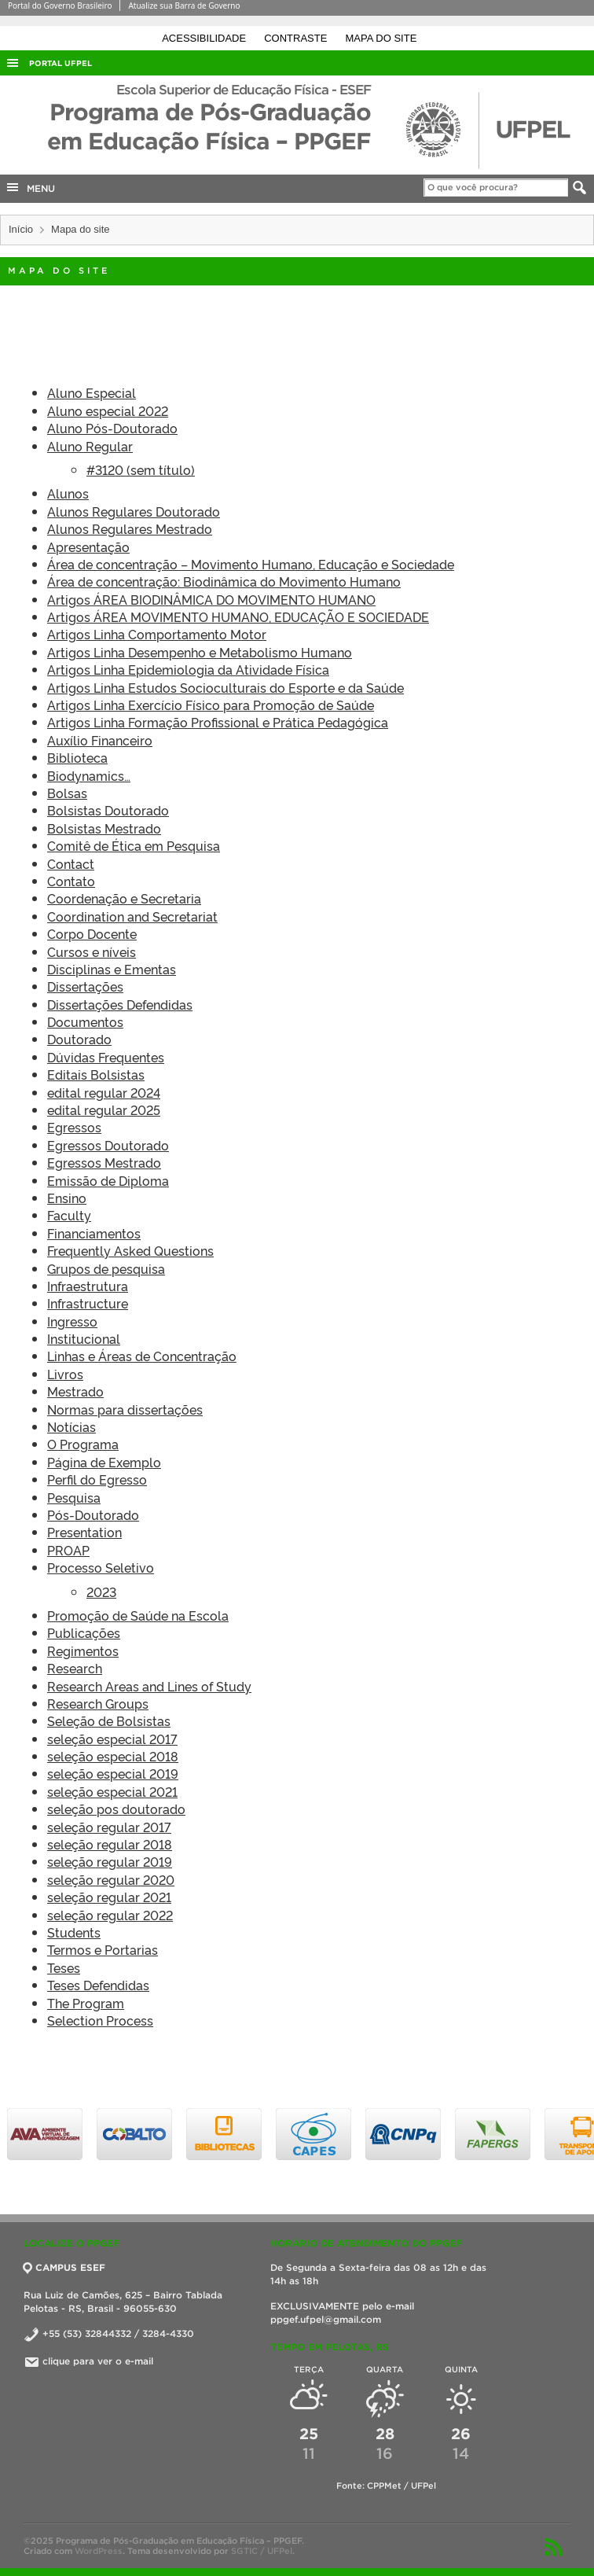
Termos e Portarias (102, 1949)
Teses (63, 1967)
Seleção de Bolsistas (108, 1720)
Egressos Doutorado (108, 1145)
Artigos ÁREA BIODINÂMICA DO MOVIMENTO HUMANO (211, 599)
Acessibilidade (205, 38)
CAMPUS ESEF (64, 2267)
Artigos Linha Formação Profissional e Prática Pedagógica (217, 721)
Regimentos (83, 1650)
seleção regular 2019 (109, 1861)
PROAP (68, 1549)
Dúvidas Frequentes (105, 1056)
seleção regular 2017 (109, 1826)
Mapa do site (381, 38)
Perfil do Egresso (97, 1479)
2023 (101, 1591)
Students (74, 1932)
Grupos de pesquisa (106, 1268)
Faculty (69, 1215)
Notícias (71, 1426)
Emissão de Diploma (108, 1180)
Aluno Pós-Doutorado (112, 427)
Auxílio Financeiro (99, 740)
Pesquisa (74, 1497)
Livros (65, 1373)
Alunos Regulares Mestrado (129, 528)
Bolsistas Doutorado (108, 810)
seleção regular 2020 (110, 1879)
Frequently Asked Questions (130, 1250)
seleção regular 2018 (109, 1844)
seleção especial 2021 (112, 1791)
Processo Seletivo (100, 1567)
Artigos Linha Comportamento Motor (156, 633)
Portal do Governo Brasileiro (60, 5)
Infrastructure (87, 1303)
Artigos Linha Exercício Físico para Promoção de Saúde (210, 704)
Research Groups (97, 1703)
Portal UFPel (60, 63)
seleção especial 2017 (112, 1738)
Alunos (68, 493)
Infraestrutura (87, 1285)
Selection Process (100, 2020)
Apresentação (88, 546)
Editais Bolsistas (96, 1074)
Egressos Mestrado (104, 1162)
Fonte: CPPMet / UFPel (386, 2485)
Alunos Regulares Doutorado (133, 511)
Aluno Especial (91, 392)
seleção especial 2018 (112, 1756)
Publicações (83, 1632)
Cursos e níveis (91, 951)
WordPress (99, 2551)
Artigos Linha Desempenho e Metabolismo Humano (199, 652)
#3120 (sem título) (140, 469)
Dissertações (85, 986)
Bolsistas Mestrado (104, 828)
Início (21, 229)
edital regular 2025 (103, 1109)
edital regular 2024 (103, 1092)
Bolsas (67, 792)
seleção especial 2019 (112, 1773)
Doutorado (79, 1038)
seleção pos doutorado (116, 1808)
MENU (30, 187)
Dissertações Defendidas (119, 1004)
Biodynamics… (88, 775)
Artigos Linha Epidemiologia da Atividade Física (188, 669)
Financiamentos (94, 1233)
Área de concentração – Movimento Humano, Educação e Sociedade (250, 563)
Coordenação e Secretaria (124, 898)
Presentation (84, 1531)
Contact (70, 863)
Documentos (85, 1021)
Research (74, 1667)
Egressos (74, 1126)
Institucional (83, 1338)
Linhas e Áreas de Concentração (141, 1355)
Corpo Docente (92, 933)
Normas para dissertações (125, 1409)
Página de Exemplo (104, 1461)
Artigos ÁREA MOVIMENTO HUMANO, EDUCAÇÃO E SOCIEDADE (238, 616)
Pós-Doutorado (93, 1514)
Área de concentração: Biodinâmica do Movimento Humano (224, 581)
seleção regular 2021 (109, 1896)
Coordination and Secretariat (132, 916)
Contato (71, 880)
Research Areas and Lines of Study (149, 1686)
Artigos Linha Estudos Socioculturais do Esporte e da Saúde (225, 687)
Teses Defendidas (98, 1984)
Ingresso (72, 1321)
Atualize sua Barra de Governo (184, 5)
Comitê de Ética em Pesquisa (133, 845)
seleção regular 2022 (110, 1914)
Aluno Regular (90, 445)
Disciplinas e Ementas (111, 968)
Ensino (66, 1197)
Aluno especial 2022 (107, 410)
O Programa (83, 1443)
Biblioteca (77, 757)
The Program (85, 2002)
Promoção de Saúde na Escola (138, 1615)
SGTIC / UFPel (261, 2551)
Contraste (297, 38)
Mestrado (75, 1391)
